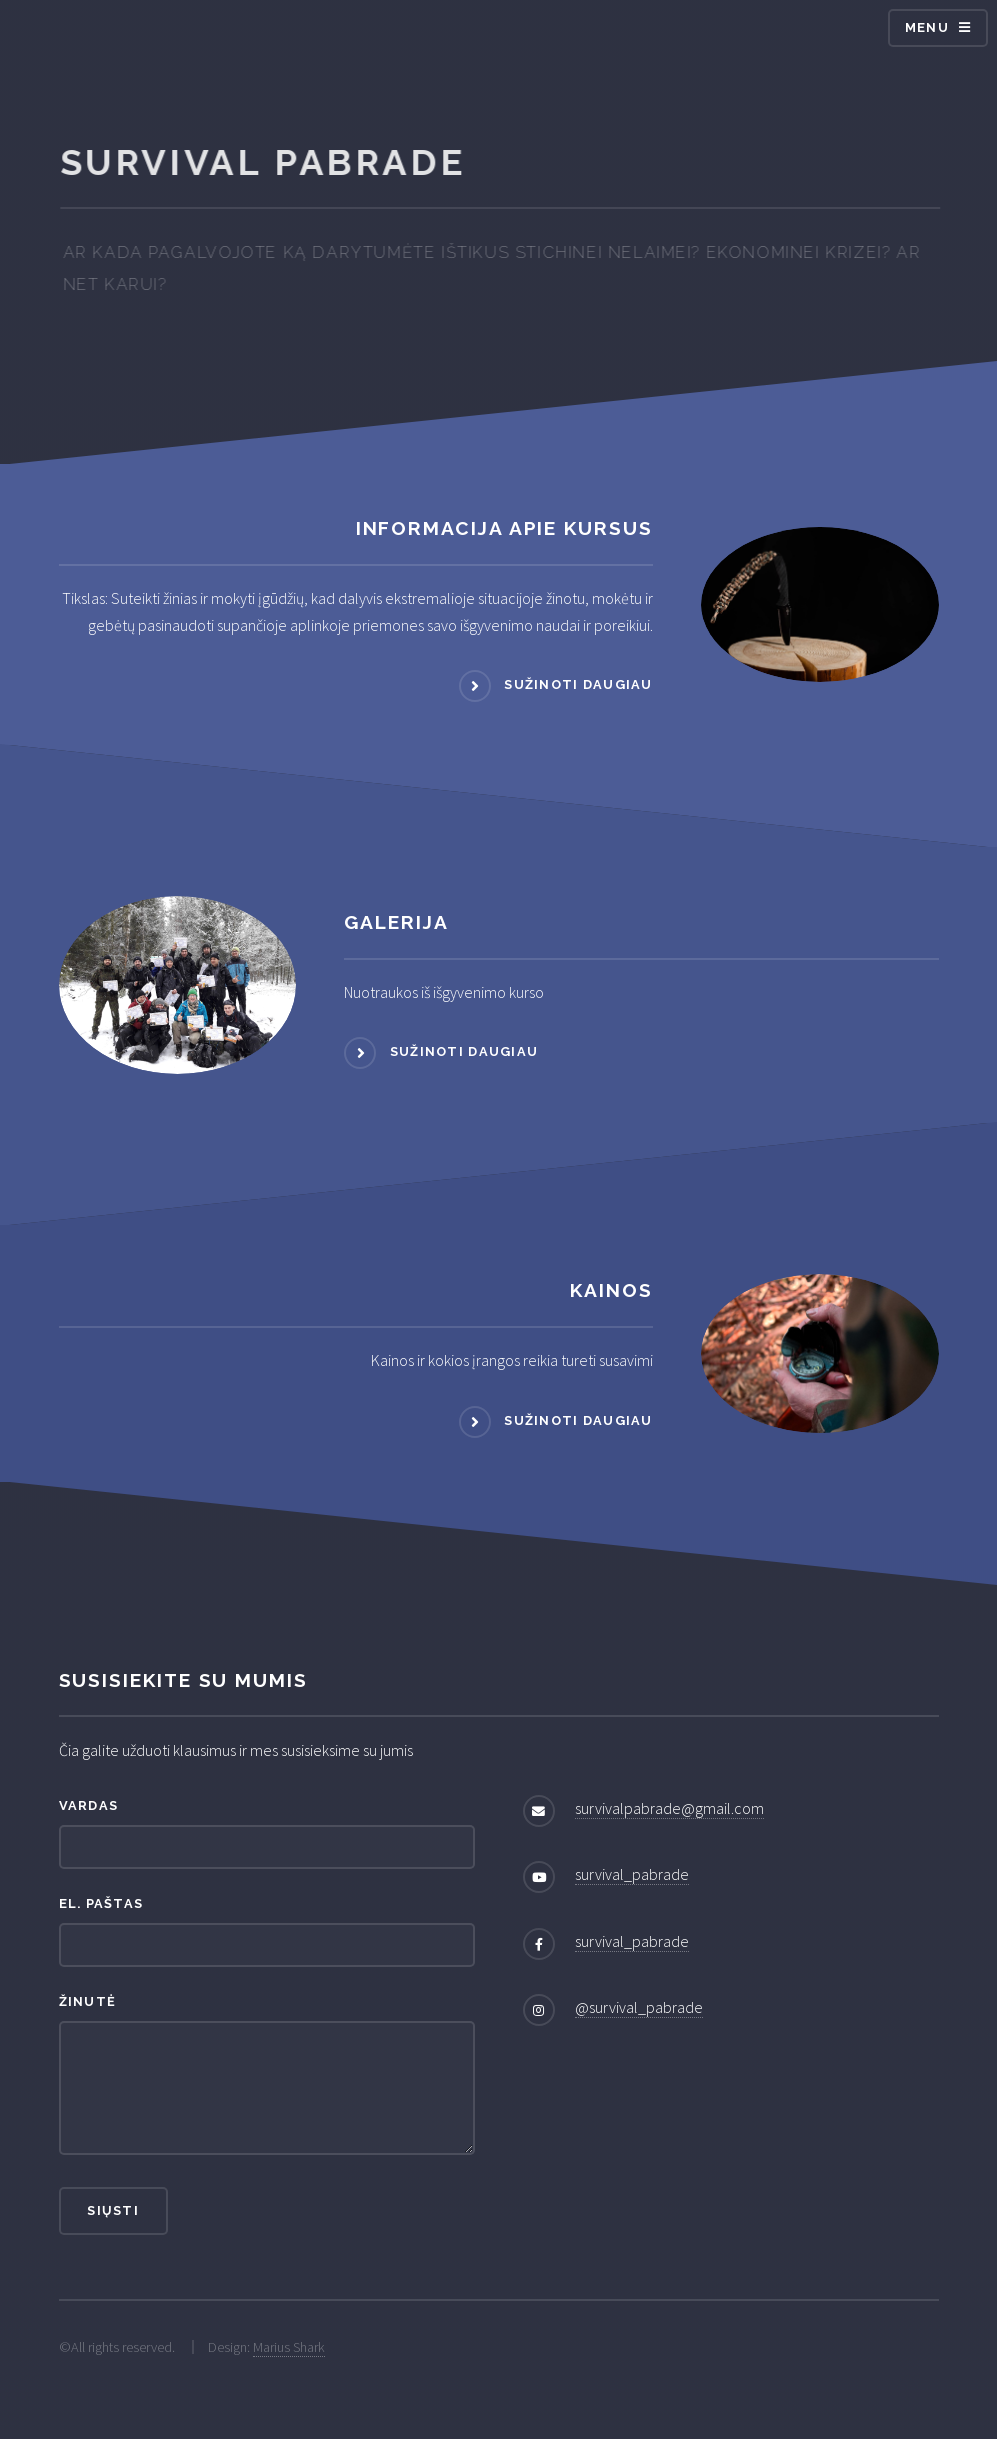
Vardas (89, 1805)
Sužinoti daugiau (578, 685)
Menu (927, 27)
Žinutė (88, 2001)
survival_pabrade (632, 1874)
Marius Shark (289, 2347)
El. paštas (101, 1903)
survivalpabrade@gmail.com (669, 1808)
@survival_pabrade (639, 2007)
